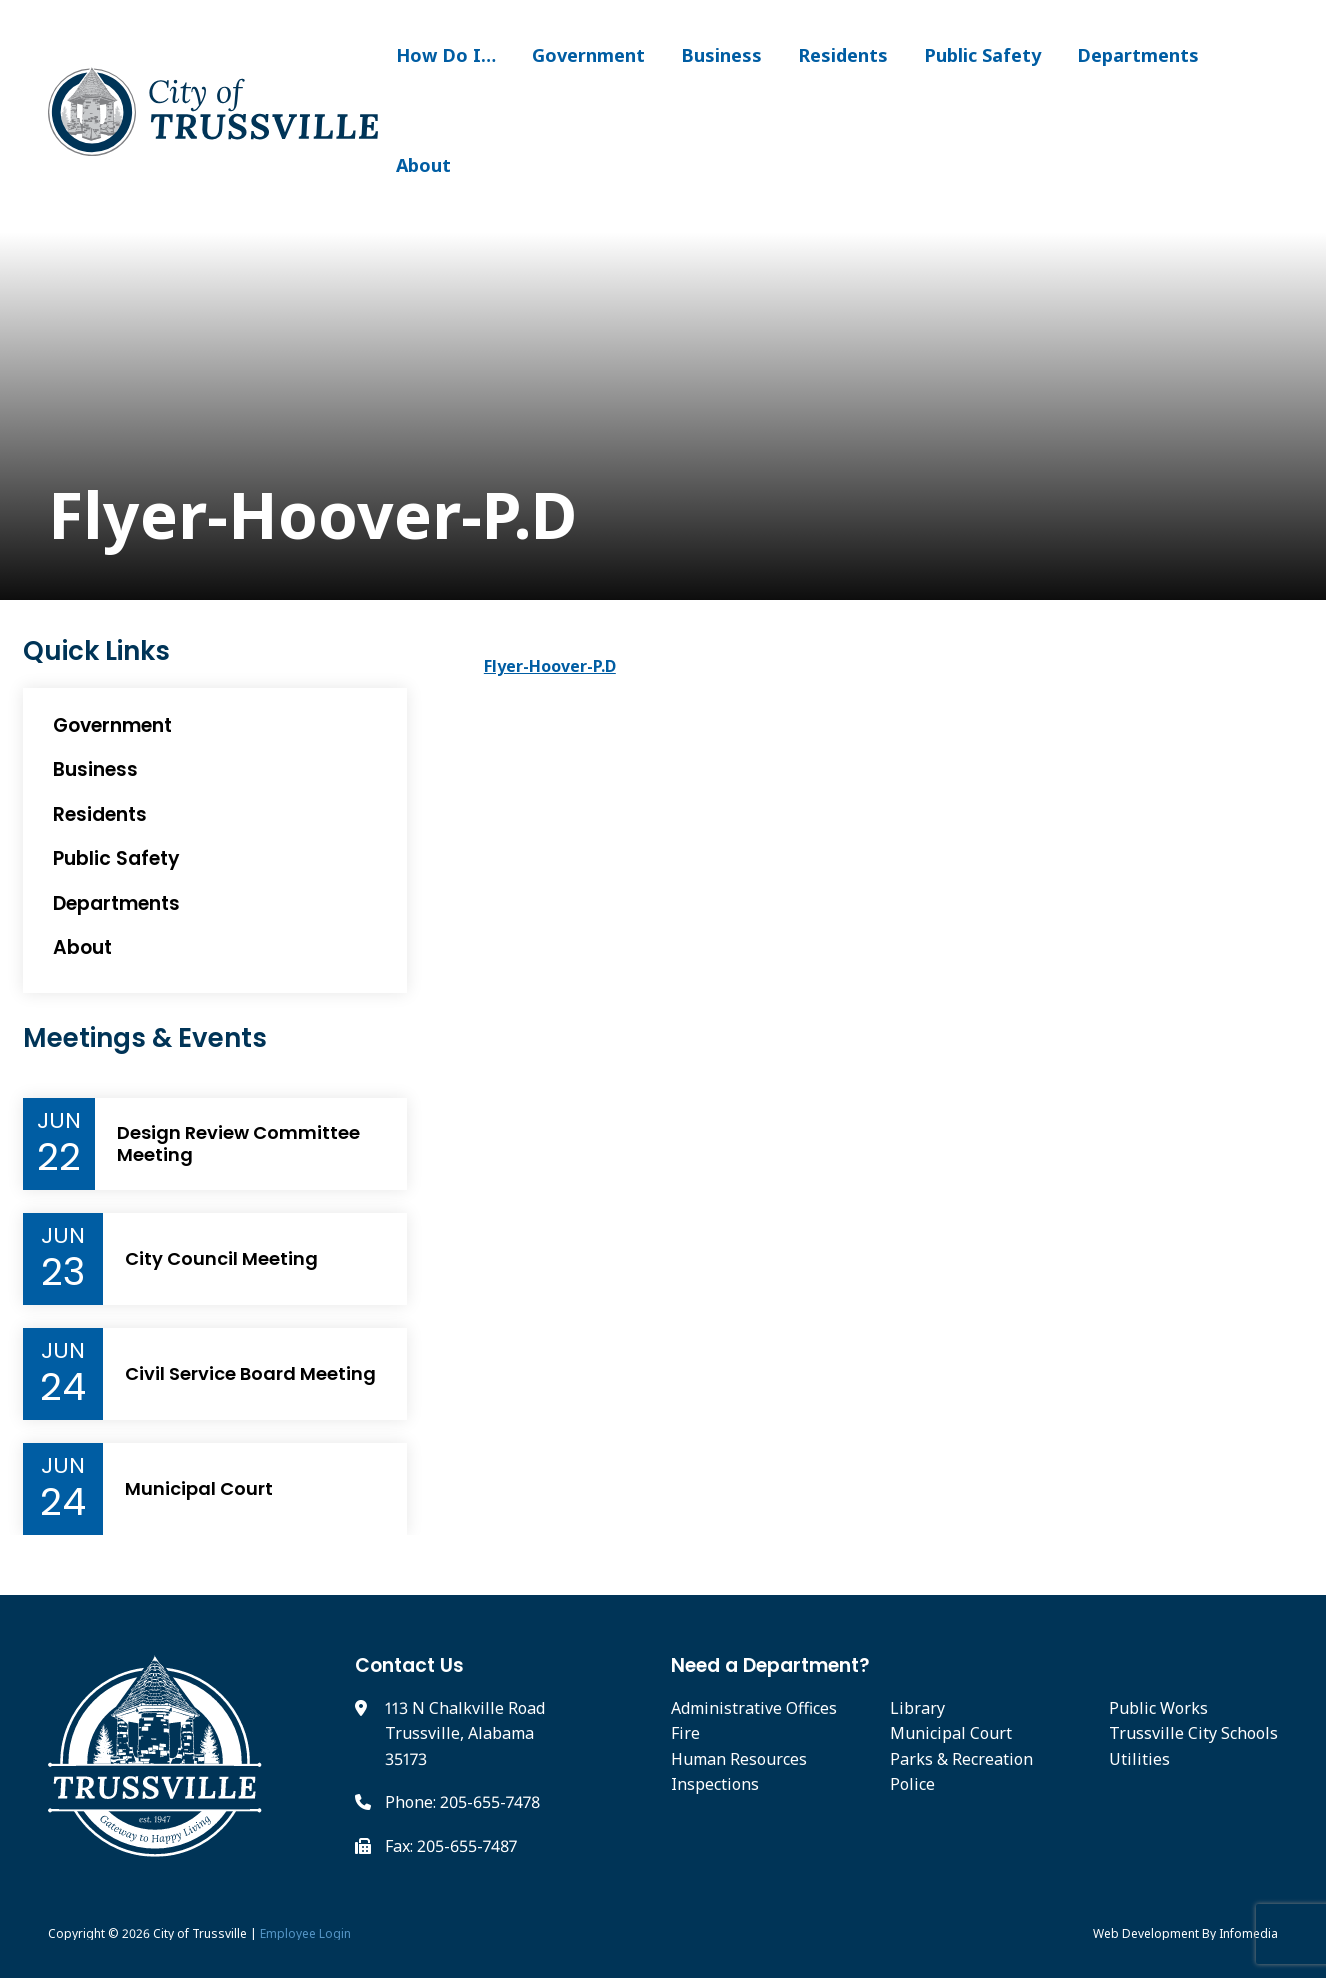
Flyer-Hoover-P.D (550, 666)
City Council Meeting (221, 1259)
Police (912, 1784)
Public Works (1158, 1708)
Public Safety (982, 55)
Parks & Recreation (961, 1759)
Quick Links (96, 651)
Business (721, 55)
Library (917, 1708)
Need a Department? (770, 1665)
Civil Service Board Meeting (250, 1374)
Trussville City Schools (1193, 1733)
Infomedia (1248, 1933)
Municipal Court (199, 1489)
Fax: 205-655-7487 (451, 1846)
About (423, 165)
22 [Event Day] (59, 1157)
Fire (685, 1733)
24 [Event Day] (63, 1387)
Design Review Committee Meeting (238, 1143)
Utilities (1139, 1759)
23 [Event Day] (63, 1272)
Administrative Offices (754, 1708)
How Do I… (446, 55)
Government (588, 55)
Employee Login (305, 1933)
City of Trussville (200, 1933)
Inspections (715, 1784)
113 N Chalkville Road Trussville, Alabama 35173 (465, 1733)
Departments (1138, 55)
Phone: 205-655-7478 (462, 1802)
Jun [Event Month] (59, 1121)
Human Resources (739, 1759)
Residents (843, 55)
